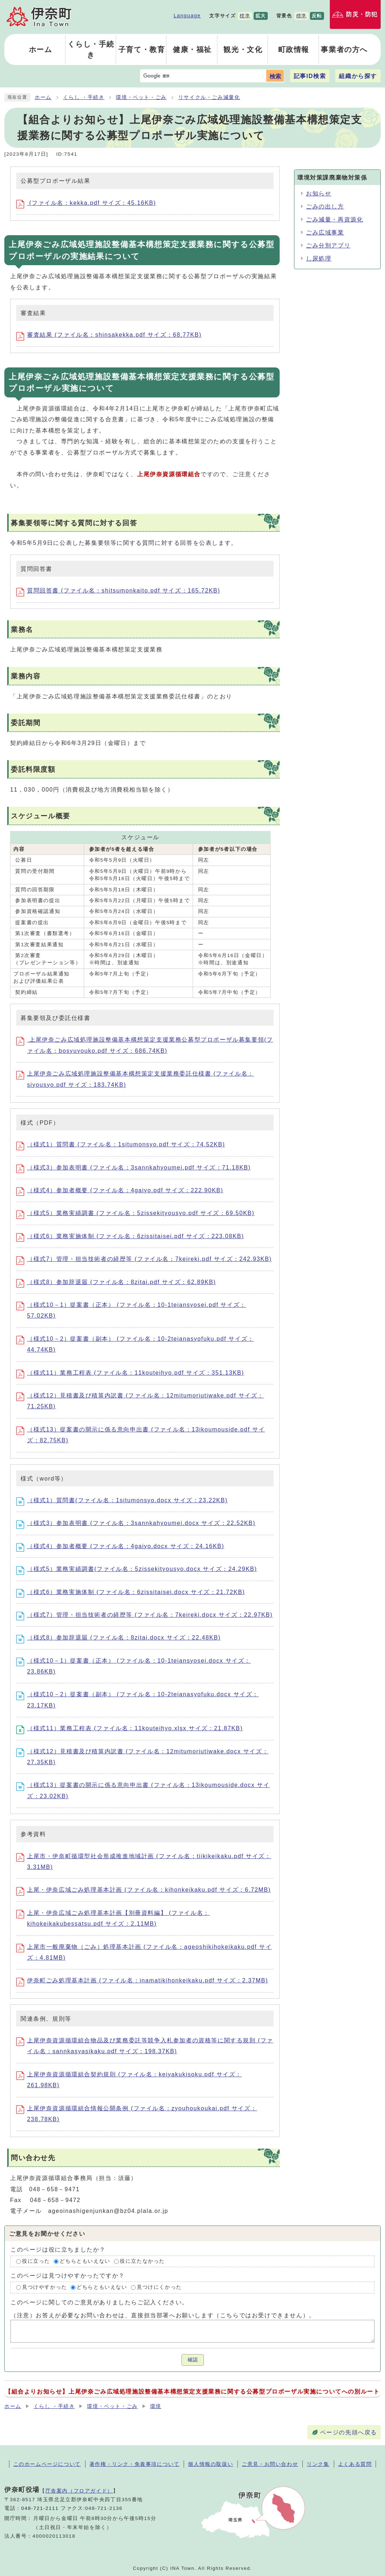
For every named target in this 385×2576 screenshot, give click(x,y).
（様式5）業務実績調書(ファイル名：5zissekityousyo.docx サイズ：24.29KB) (136, 1569)
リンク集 (318, 2464)
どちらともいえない (85, 2261)
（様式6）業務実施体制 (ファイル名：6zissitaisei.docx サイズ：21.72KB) (130, 1592)
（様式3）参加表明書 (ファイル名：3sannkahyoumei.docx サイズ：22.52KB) (135, 1523)
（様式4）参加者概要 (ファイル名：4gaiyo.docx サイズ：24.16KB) (120, 1546)
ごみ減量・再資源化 (334, 219)
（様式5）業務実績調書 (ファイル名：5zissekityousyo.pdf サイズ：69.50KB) (135, 1213)
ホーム (43, 97)
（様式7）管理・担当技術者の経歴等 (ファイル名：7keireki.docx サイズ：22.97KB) (144, 1615)
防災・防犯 (362, 14)
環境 (155, 2406)
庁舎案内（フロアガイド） (79, 2491)
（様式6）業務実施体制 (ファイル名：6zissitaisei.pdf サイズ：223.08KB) (130, 1236)
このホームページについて (47, 2464)
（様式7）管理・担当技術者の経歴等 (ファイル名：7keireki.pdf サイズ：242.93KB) (144, 1259)
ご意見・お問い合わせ (270, 2464)
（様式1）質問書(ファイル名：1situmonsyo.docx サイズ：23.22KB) (122, 1500)
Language (187, 15)
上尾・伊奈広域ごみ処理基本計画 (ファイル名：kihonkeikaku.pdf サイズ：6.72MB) (143, 1890)
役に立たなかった (142, 2261)
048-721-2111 (40, 2508)
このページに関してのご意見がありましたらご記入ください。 (99, 2302)
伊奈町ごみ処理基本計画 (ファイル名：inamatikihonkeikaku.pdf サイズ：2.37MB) (142, 1980)
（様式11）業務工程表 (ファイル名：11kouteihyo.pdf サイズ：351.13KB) (130, 1373)
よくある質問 (355, 2464)
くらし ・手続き (84, 97)
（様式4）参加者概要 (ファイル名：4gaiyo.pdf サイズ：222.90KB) (119, 1190)
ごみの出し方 (325, 206)
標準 (245, 15)
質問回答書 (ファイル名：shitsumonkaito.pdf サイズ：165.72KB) (118, 590)
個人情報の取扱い (210, 2464)
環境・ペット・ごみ (141, 97)
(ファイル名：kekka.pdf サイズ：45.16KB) (86, 203)
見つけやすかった (44, 2287)
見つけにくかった (159, 2287)
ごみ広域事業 (325, 232)
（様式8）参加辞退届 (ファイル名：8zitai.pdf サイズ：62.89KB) (116, 1282)
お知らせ (318, 193)
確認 (193, 2359)
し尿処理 (318, 258)
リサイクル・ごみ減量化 (209, 97)
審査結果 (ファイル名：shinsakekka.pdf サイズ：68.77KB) (109, 335)
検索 (275, 76)
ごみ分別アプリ (328, 245)
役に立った (36, 2261)
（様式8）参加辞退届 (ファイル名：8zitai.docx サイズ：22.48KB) (118, 1637)
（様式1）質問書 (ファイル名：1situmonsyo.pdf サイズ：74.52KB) (120, 1144)
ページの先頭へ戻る (348, 2432)
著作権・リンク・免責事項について (134, 2464)
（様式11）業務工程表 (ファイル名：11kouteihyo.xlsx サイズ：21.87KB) (129, 1728)
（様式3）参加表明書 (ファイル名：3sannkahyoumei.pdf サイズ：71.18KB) (133, 1167)
